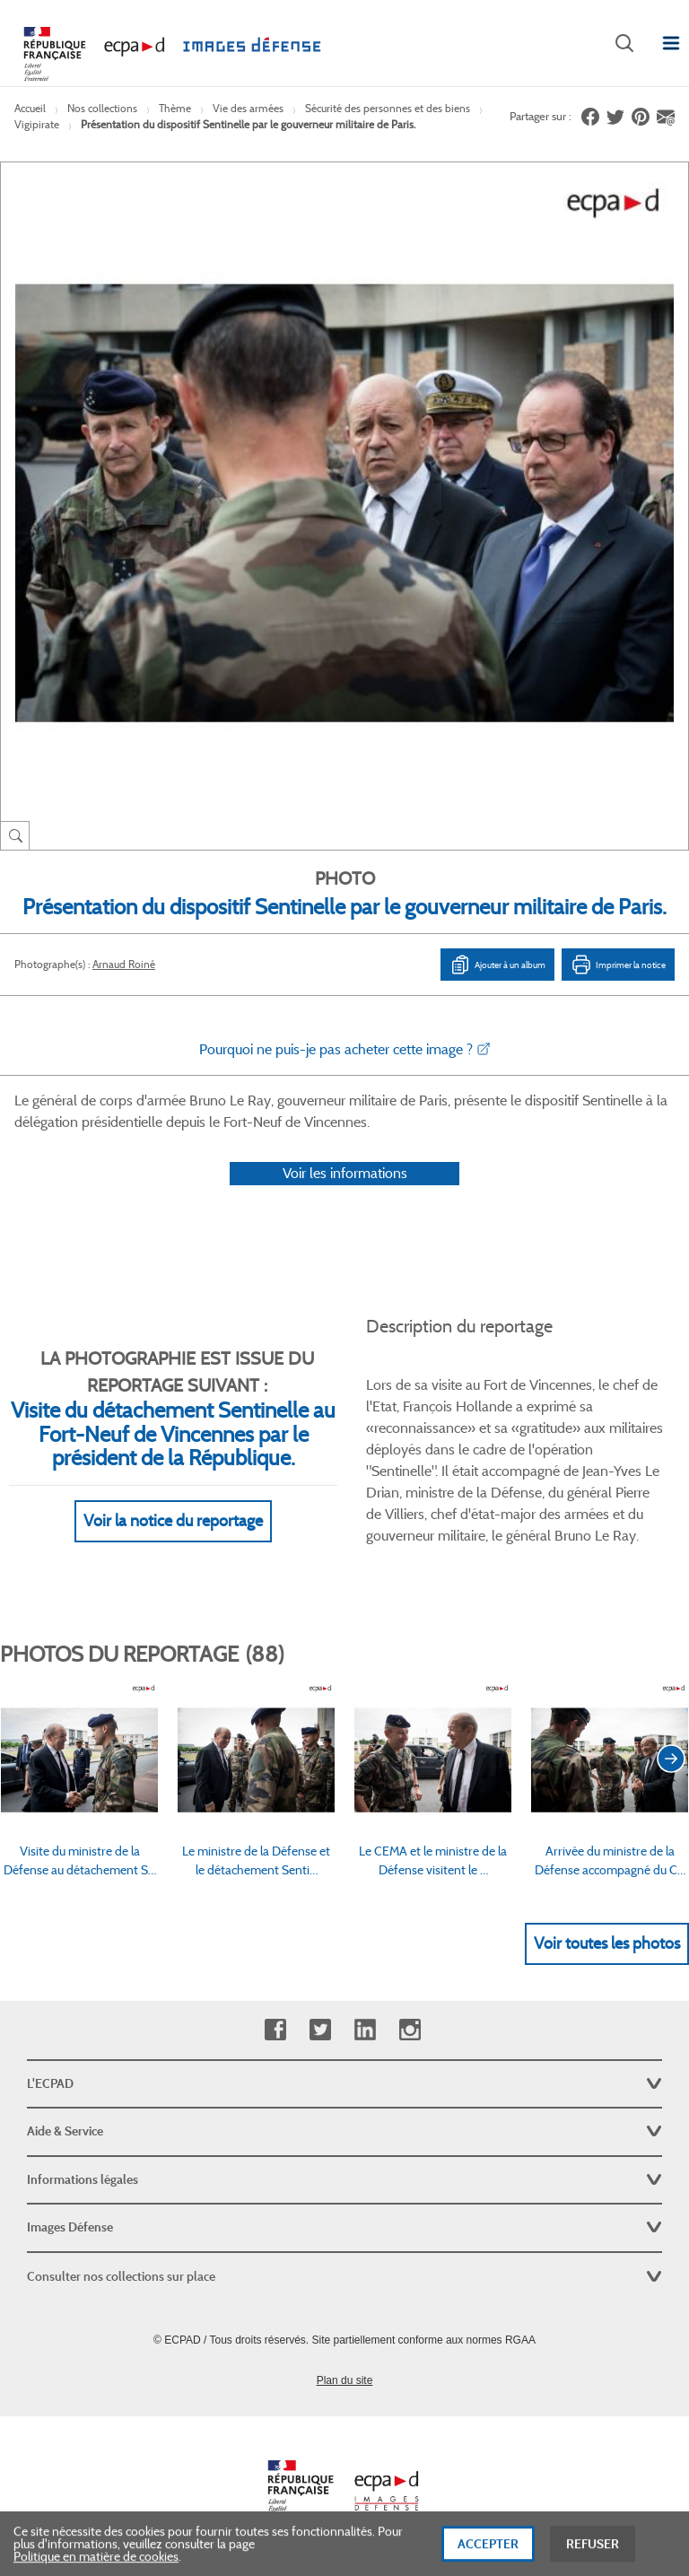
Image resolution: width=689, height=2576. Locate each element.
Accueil (30, 108)
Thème (175, 108)
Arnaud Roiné (123, 964)
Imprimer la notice (618, 964)
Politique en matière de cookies (96, 2562)
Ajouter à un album (497, 964)
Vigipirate (36, 124)
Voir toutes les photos (607, 1943)
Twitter (320, 2030)
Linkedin (364, 2030)
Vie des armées (248, 108)
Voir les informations (345, 1173)
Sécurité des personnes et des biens (387, 108)
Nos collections (102, 108)
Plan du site (345, 2380)
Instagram (409, 2030)
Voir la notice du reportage (173, 1521)
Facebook (275, 2030)
